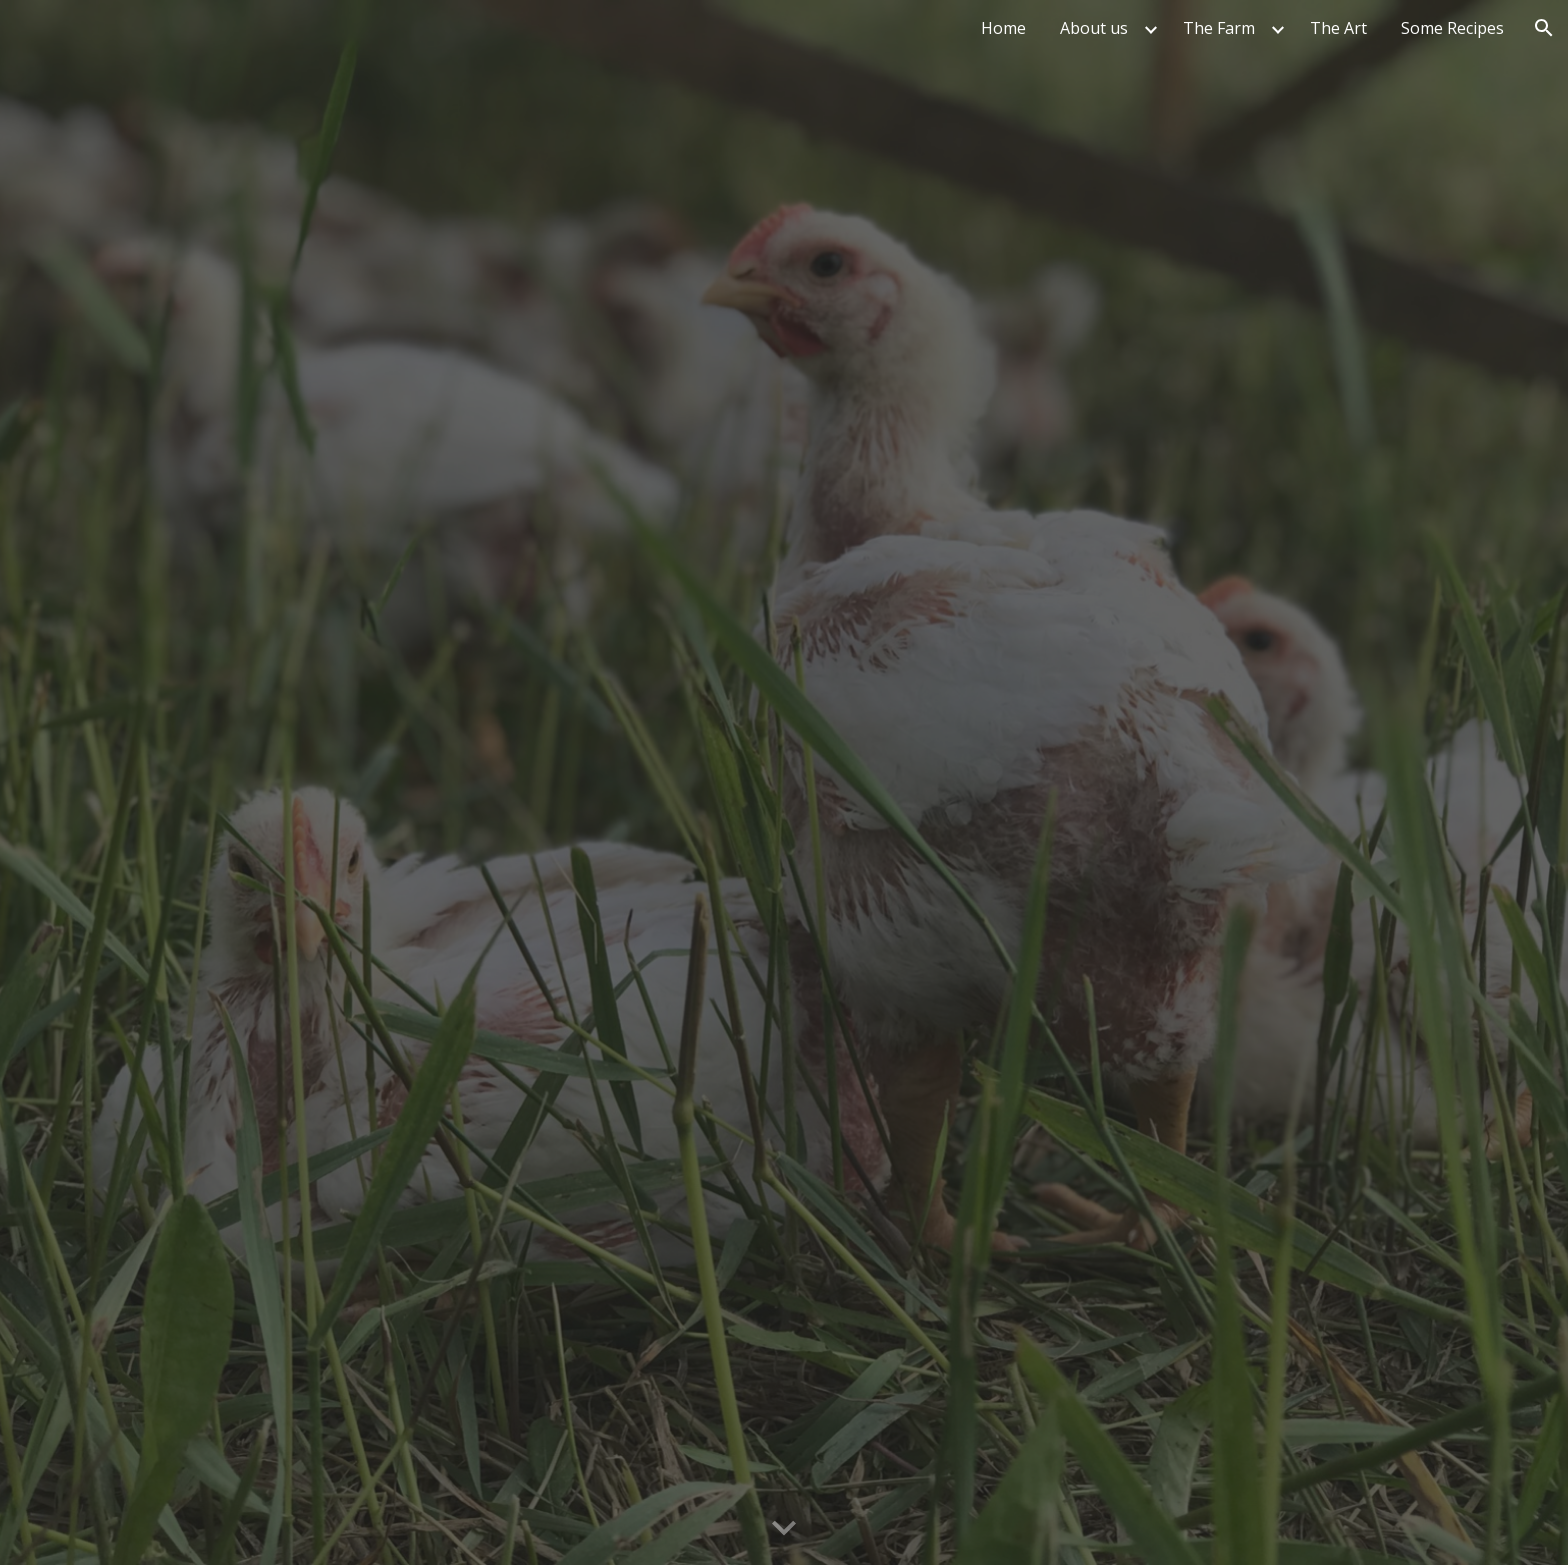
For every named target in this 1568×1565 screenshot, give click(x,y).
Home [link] (1003, 28)
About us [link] (1094, 28)
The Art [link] (1338, 28)
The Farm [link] (1219, 28)
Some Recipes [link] (1452, 28)
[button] (1544, 28)
